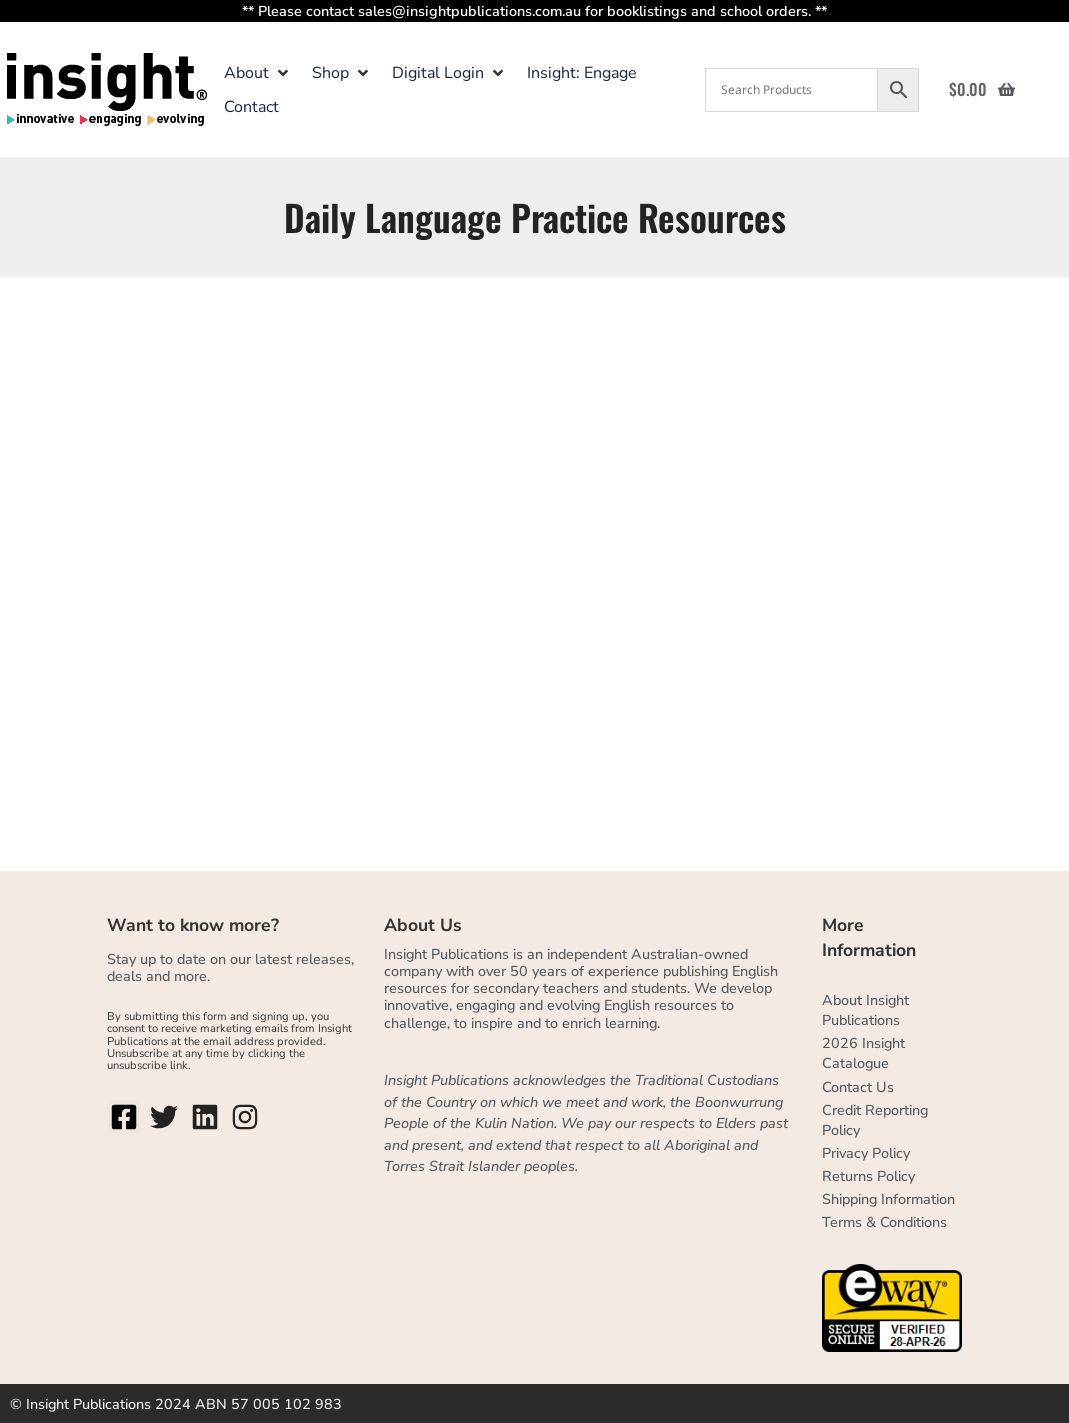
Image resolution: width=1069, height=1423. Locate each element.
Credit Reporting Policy (875, 1120)
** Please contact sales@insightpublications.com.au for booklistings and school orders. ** (534, 11)
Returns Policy (868, 1176)
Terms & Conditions (884, 1222)
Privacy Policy (866, 1153)
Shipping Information (888, 1199)
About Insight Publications (865, 1010)
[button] (258, 73)
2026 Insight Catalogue (863, 1053)
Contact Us (858, 1087)
